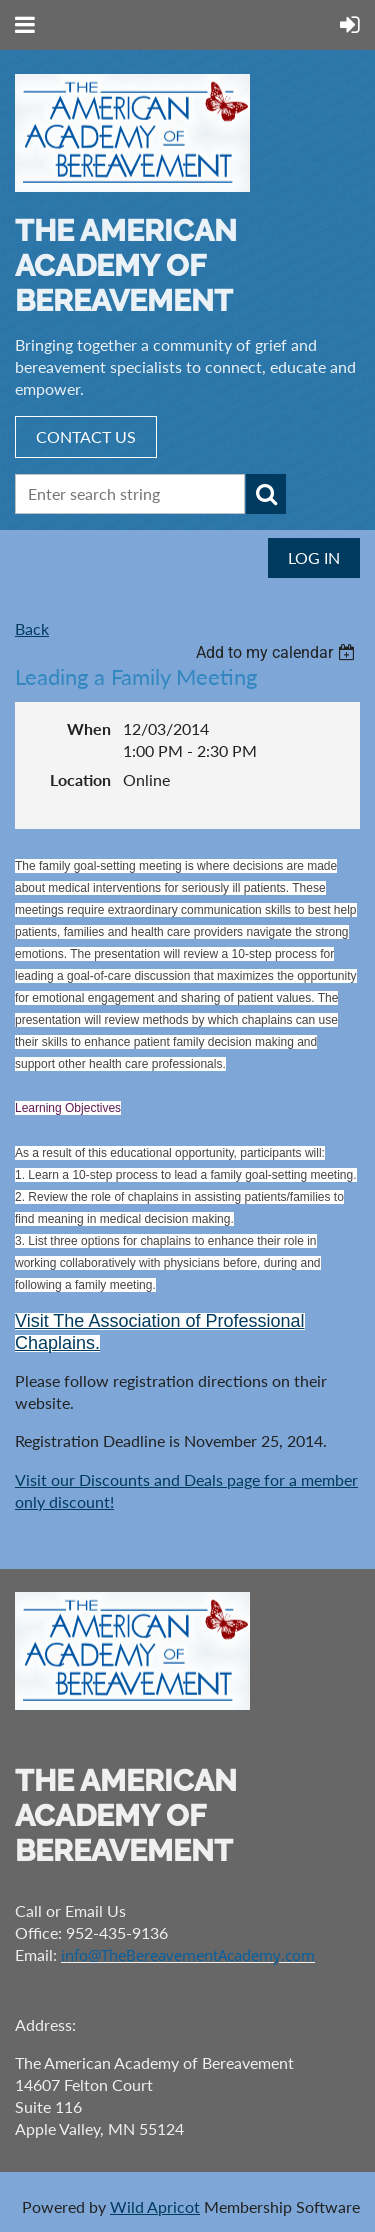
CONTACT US (86, 436)
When (89, 728)
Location (80, 779)
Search (266, 494)
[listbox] (278, 652)
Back (32, 628)
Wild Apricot (155, 2206)
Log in (314, 557)
